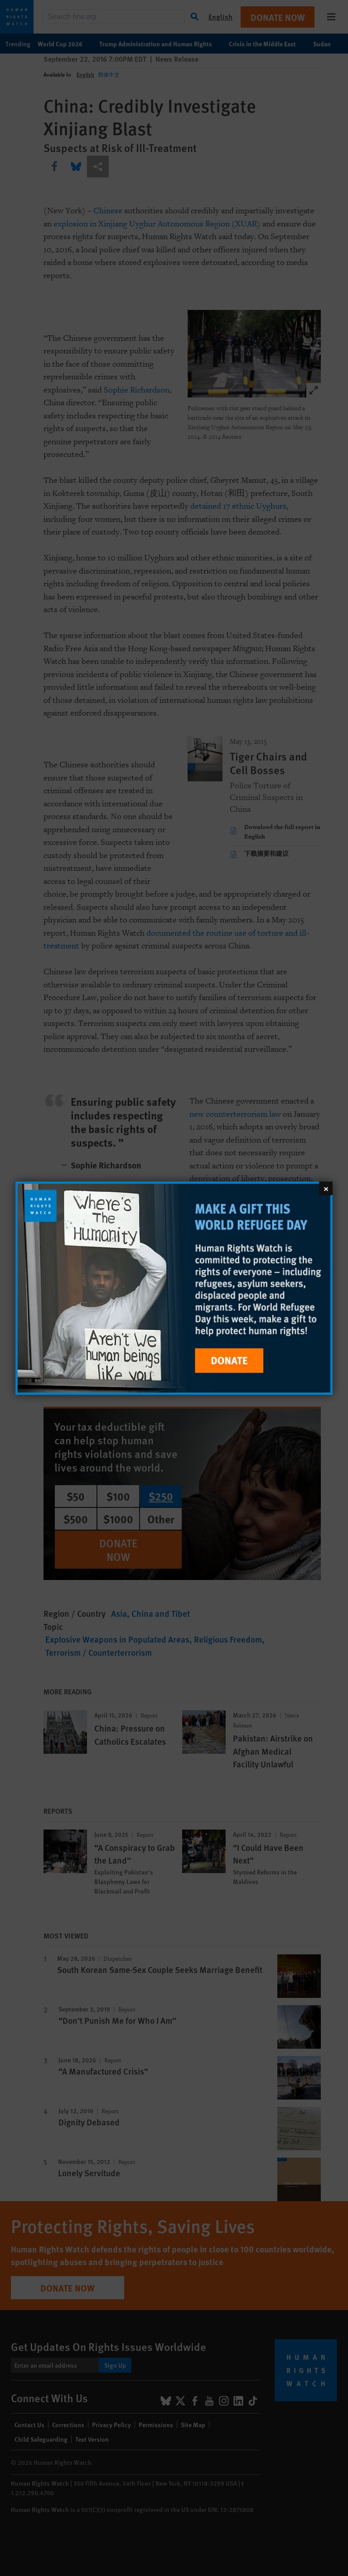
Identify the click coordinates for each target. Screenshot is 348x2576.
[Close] (326, 1188)
